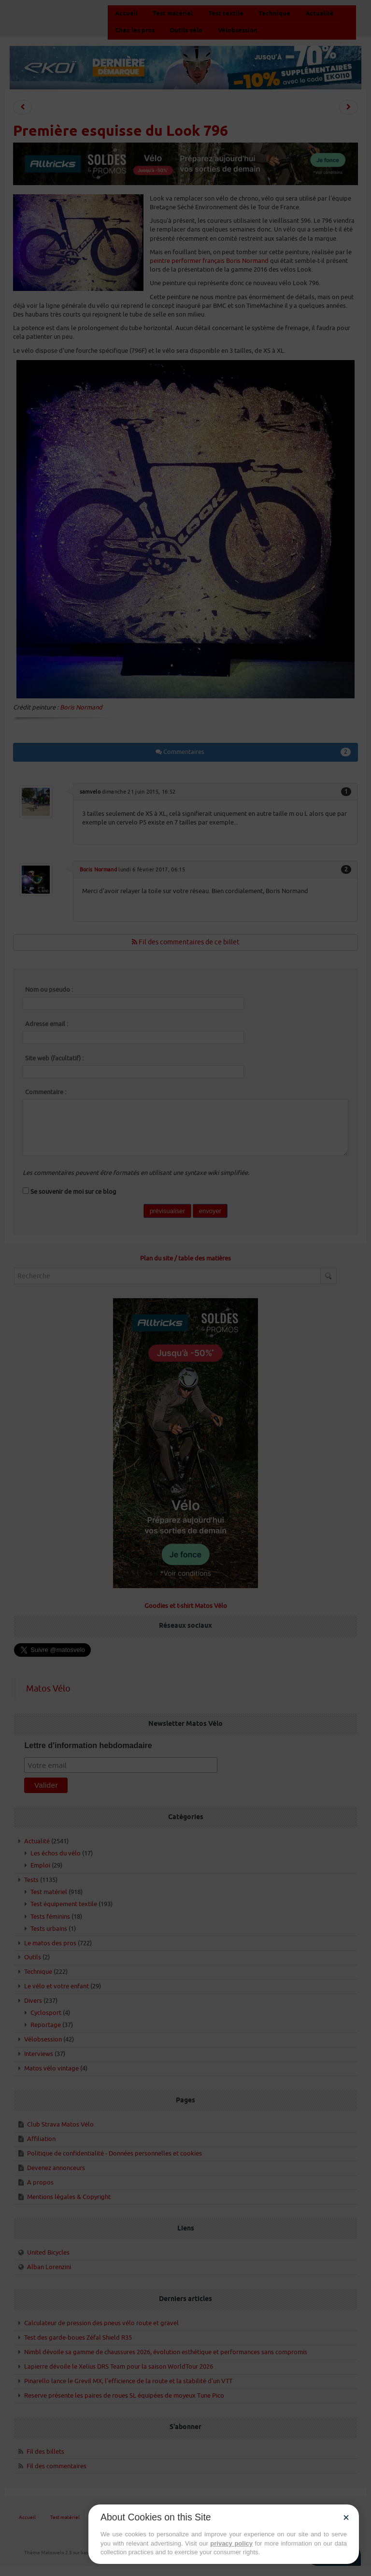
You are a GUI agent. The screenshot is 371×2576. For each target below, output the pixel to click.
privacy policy (231, 2543)
